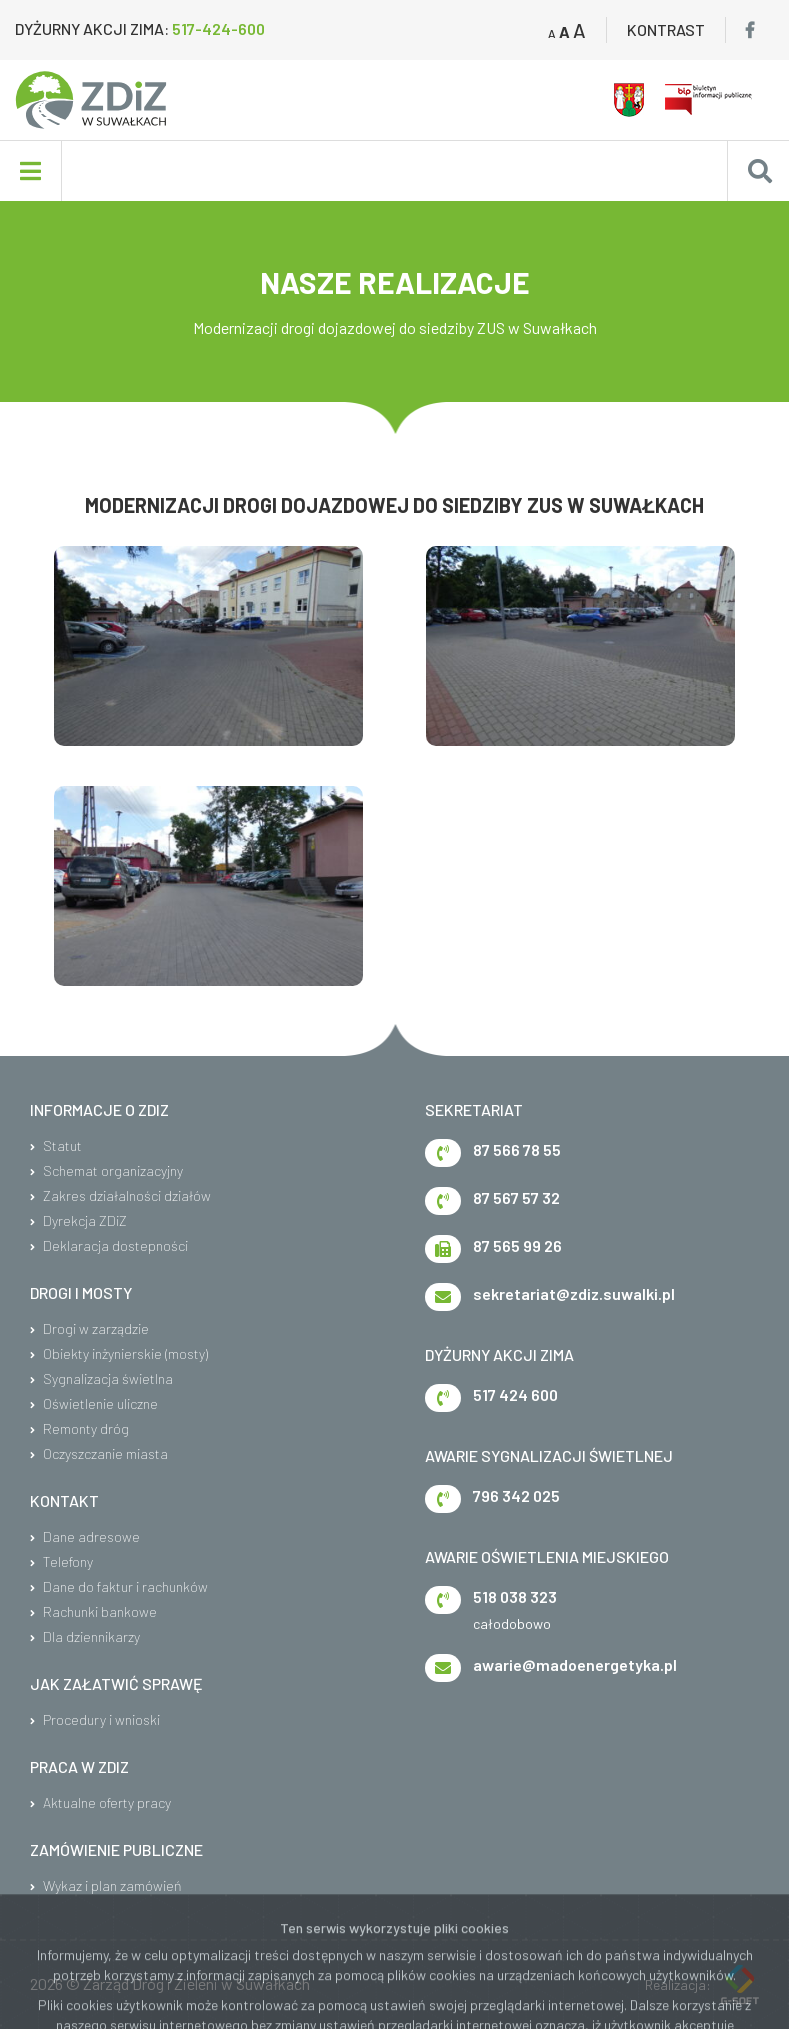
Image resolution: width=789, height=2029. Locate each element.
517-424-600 (218, 28)
